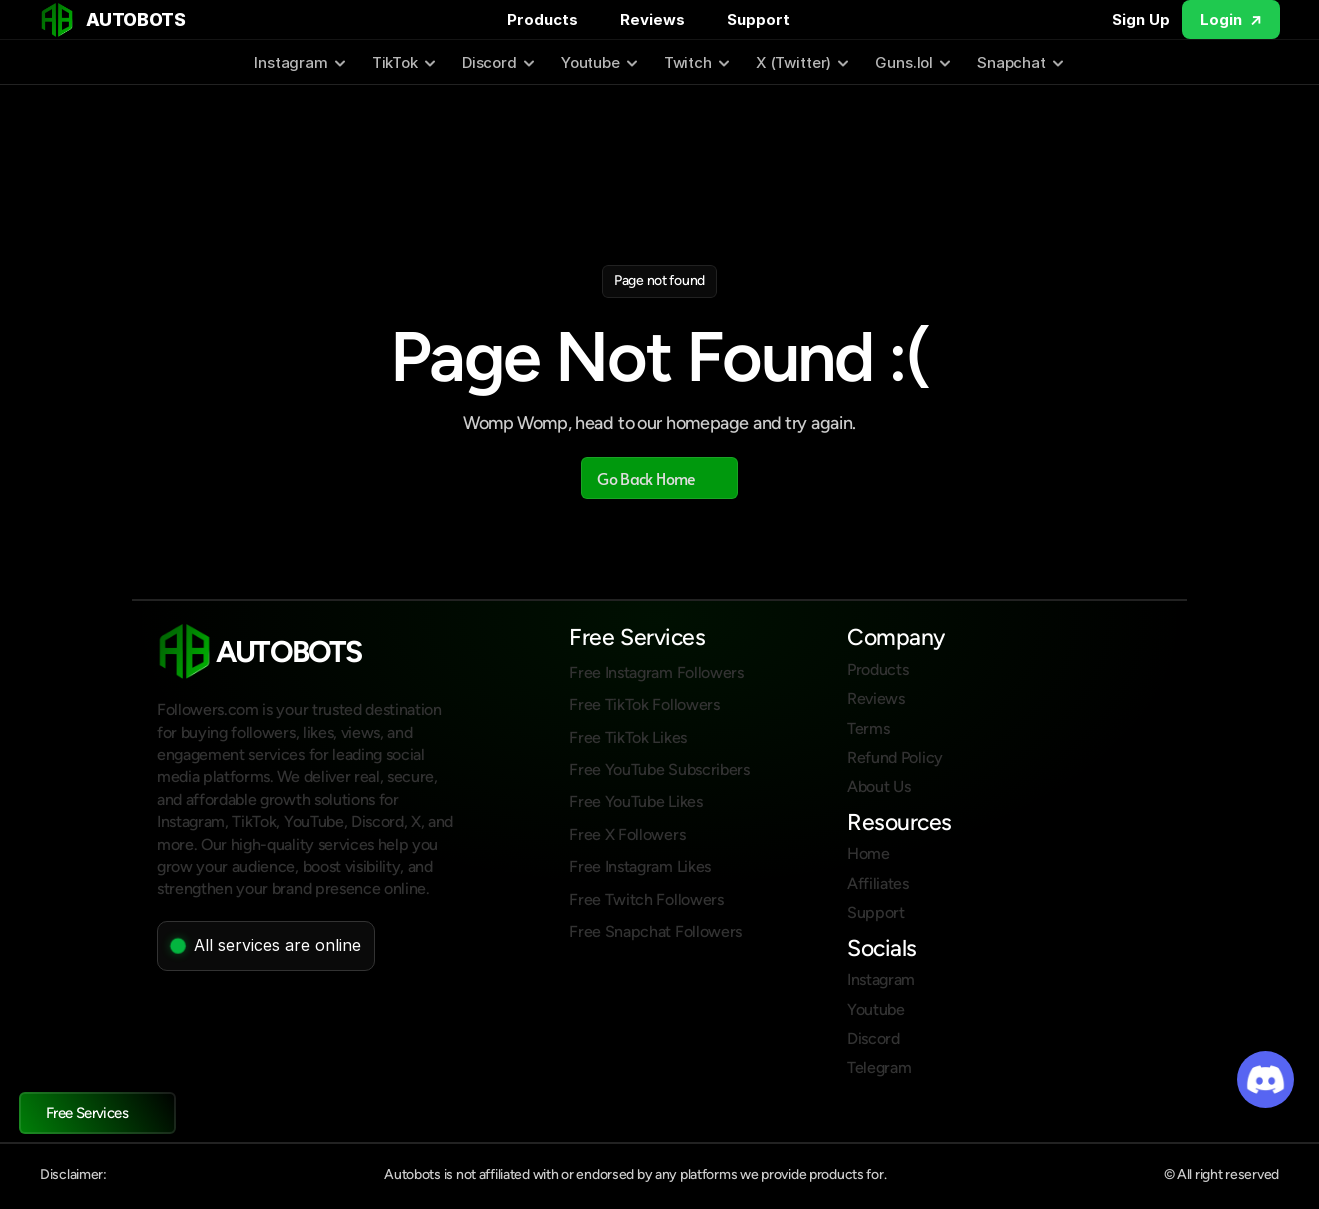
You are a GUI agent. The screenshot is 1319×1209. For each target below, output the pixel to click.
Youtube (876, 1009)
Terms (868, 728)
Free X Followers (627, 834)
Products (542, 19)
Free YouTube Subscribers (659, 769)
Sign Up (1141, 19)
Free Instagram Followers (656, 672)
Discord (873, 1038)
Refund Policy (895, 757)
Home (868, 853)
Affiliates (878, 883)
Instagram (881, 979)
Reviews (652, 19)
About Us (878, 786)
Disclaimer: (73, 1174)
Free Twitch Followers (646, 899)
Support (758, 19)
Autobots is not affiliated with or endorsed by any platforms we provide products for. (635, 1174)
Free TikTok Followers (644, 704)
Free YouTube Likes (635, 801)
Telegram (879, 1067)
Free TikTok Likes (628, 737)
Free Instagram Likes (640, 866)
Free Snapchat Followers (655, 931)
